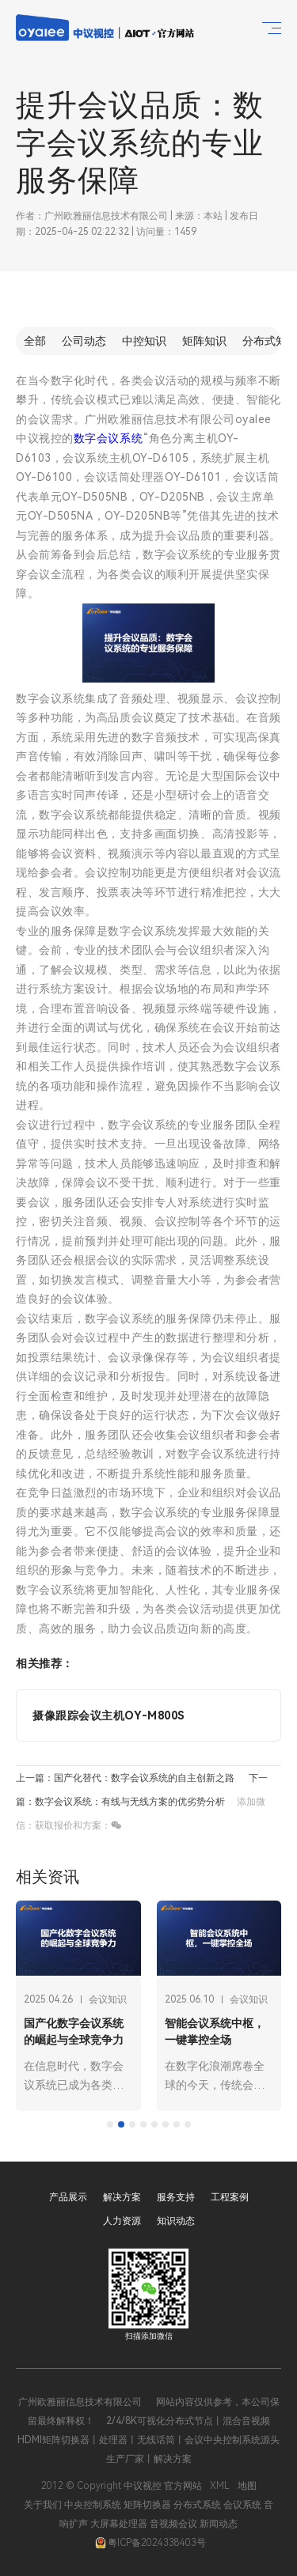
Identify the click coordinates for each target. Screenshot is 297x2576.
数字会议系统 (108, 438)
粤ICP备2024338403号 (150, 2542)
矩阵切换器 (147, 2504)
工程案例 (230, 2197)
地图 (247, 2485)
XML (220, 2485)
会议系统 (242, 2504)
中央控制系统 (92, 2504)
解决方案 (122, 2197)
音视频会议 (173, 2523)
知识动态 (176, 2220)
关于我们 (43, 2504)
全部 (35, 341)
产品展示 (68, 2197)
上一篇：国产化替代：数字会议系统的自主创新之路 (125, 1778)
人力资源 (122, 2220)
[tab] (110, 2124)
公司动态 (84, 341)
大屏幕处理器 (118, 2523)
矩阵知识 (204, 341)
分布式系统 (197, 2504)
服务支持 (176, 2197)
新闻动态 (219, 2523)
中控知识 (144, 341)
